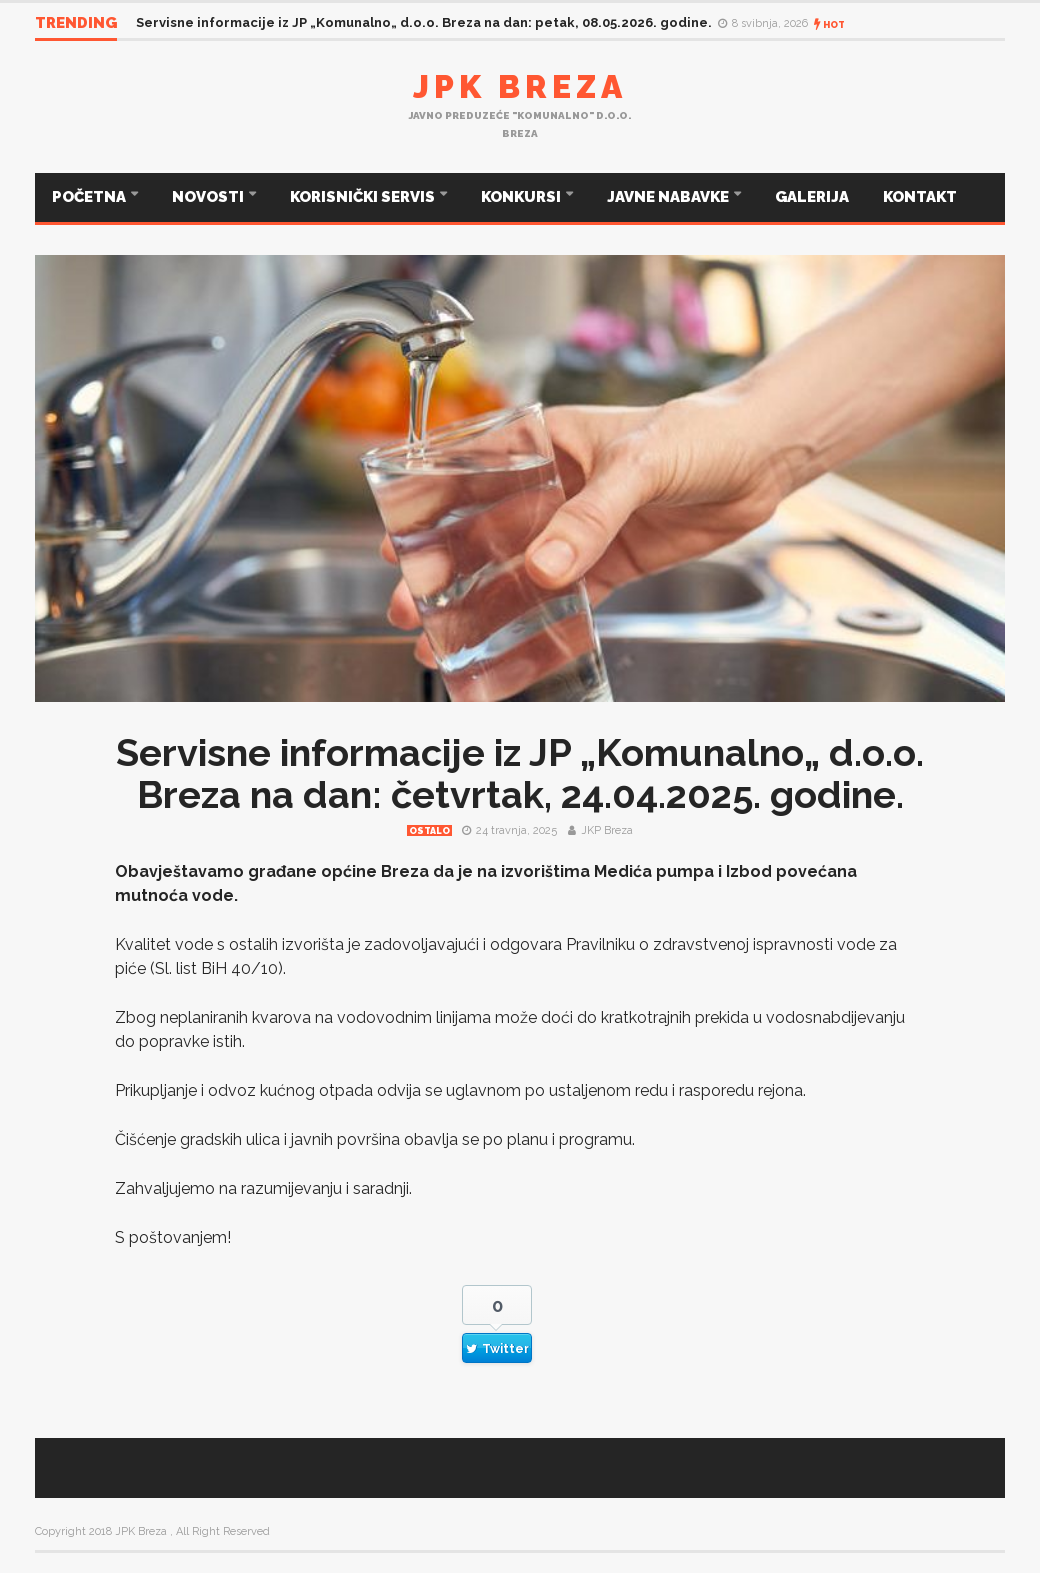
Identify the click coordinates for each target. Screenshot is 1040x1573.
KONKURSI (522, 197)
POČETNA (90, 197)
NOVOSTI (209, 197)
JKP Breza (607, 830)
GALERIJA (812, 197)
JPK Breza (520, 86)
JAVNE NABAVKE (669, 197)
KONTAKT (920, 197)
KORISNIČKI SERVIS (364, 197)
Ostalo (429, 831)
